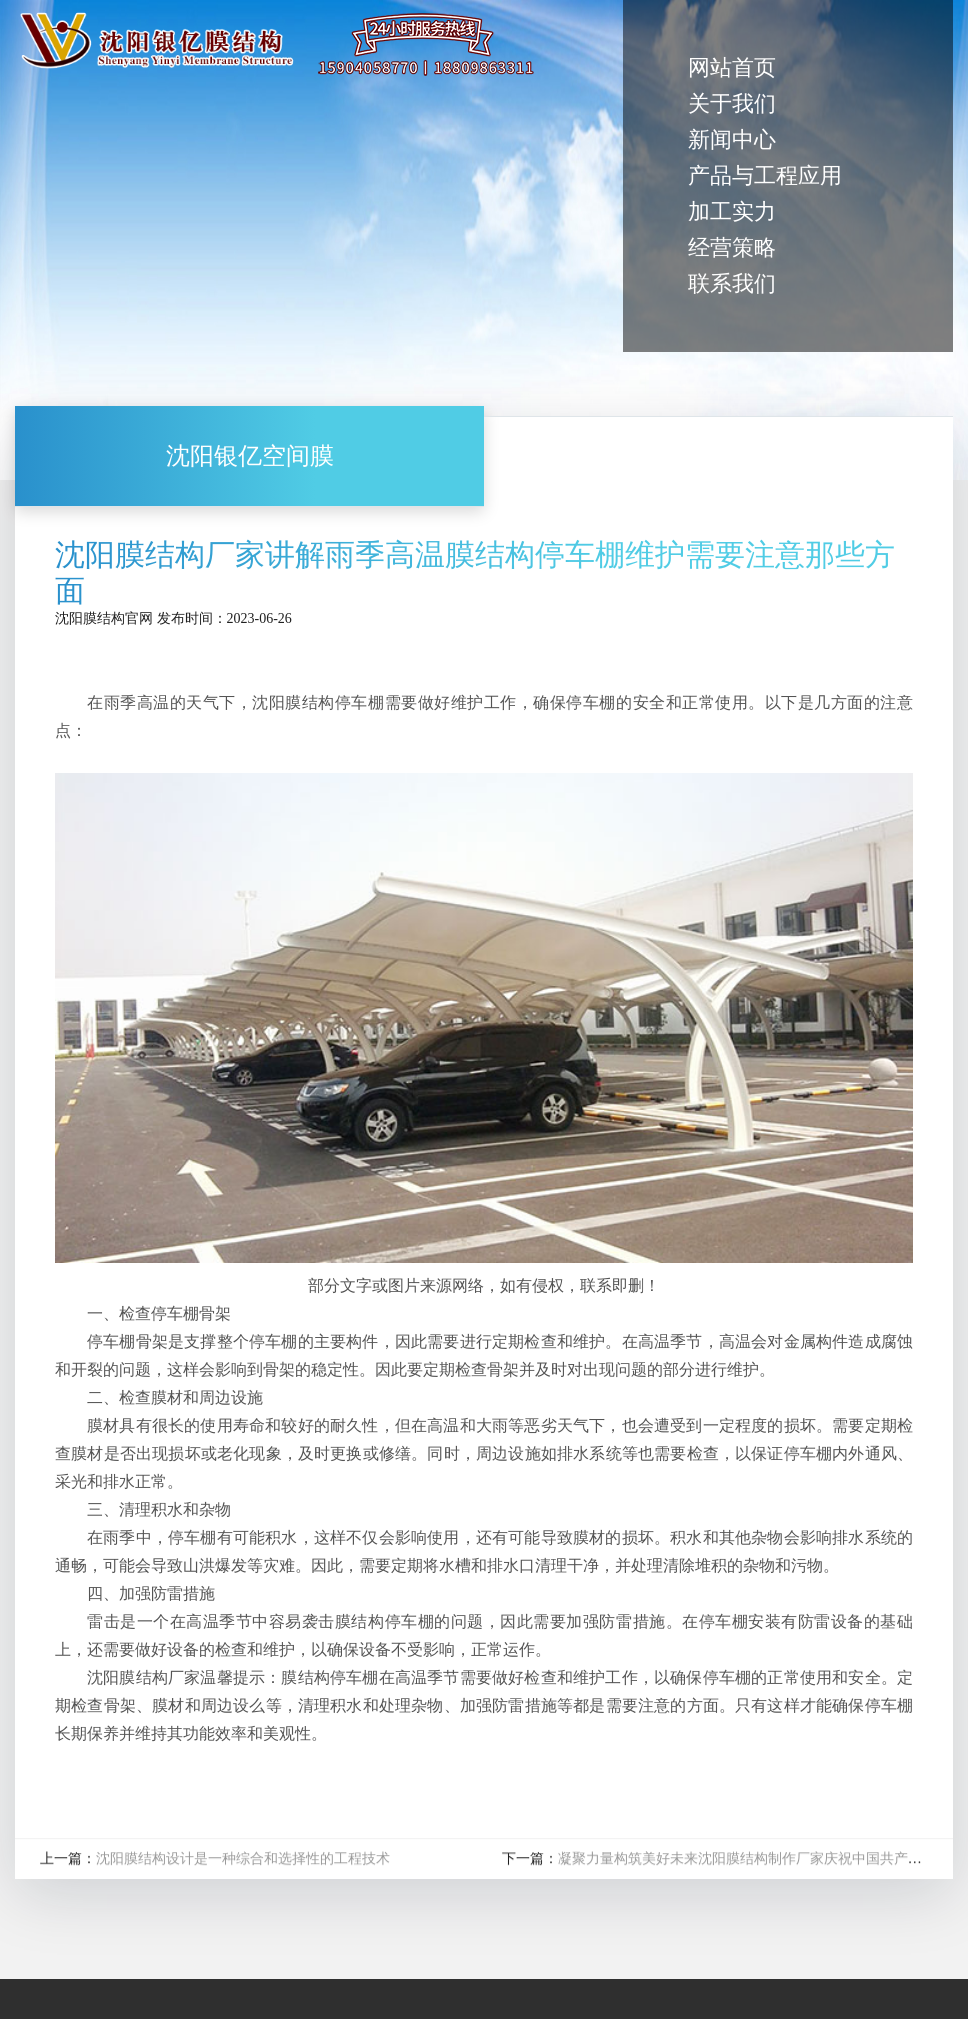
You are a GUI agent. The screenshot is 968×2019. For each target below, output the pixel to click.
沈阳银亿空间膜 (250, 456)
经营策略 (732, 247)
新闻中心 (732, 139)
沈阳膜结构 (90, 618)
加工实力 (732, 211)
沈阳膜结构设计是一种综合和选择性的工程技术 (243, 1859)
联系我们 (732, 283)
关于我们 (732, 103)
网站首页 (732, 67)
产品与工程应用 (765, 175)
